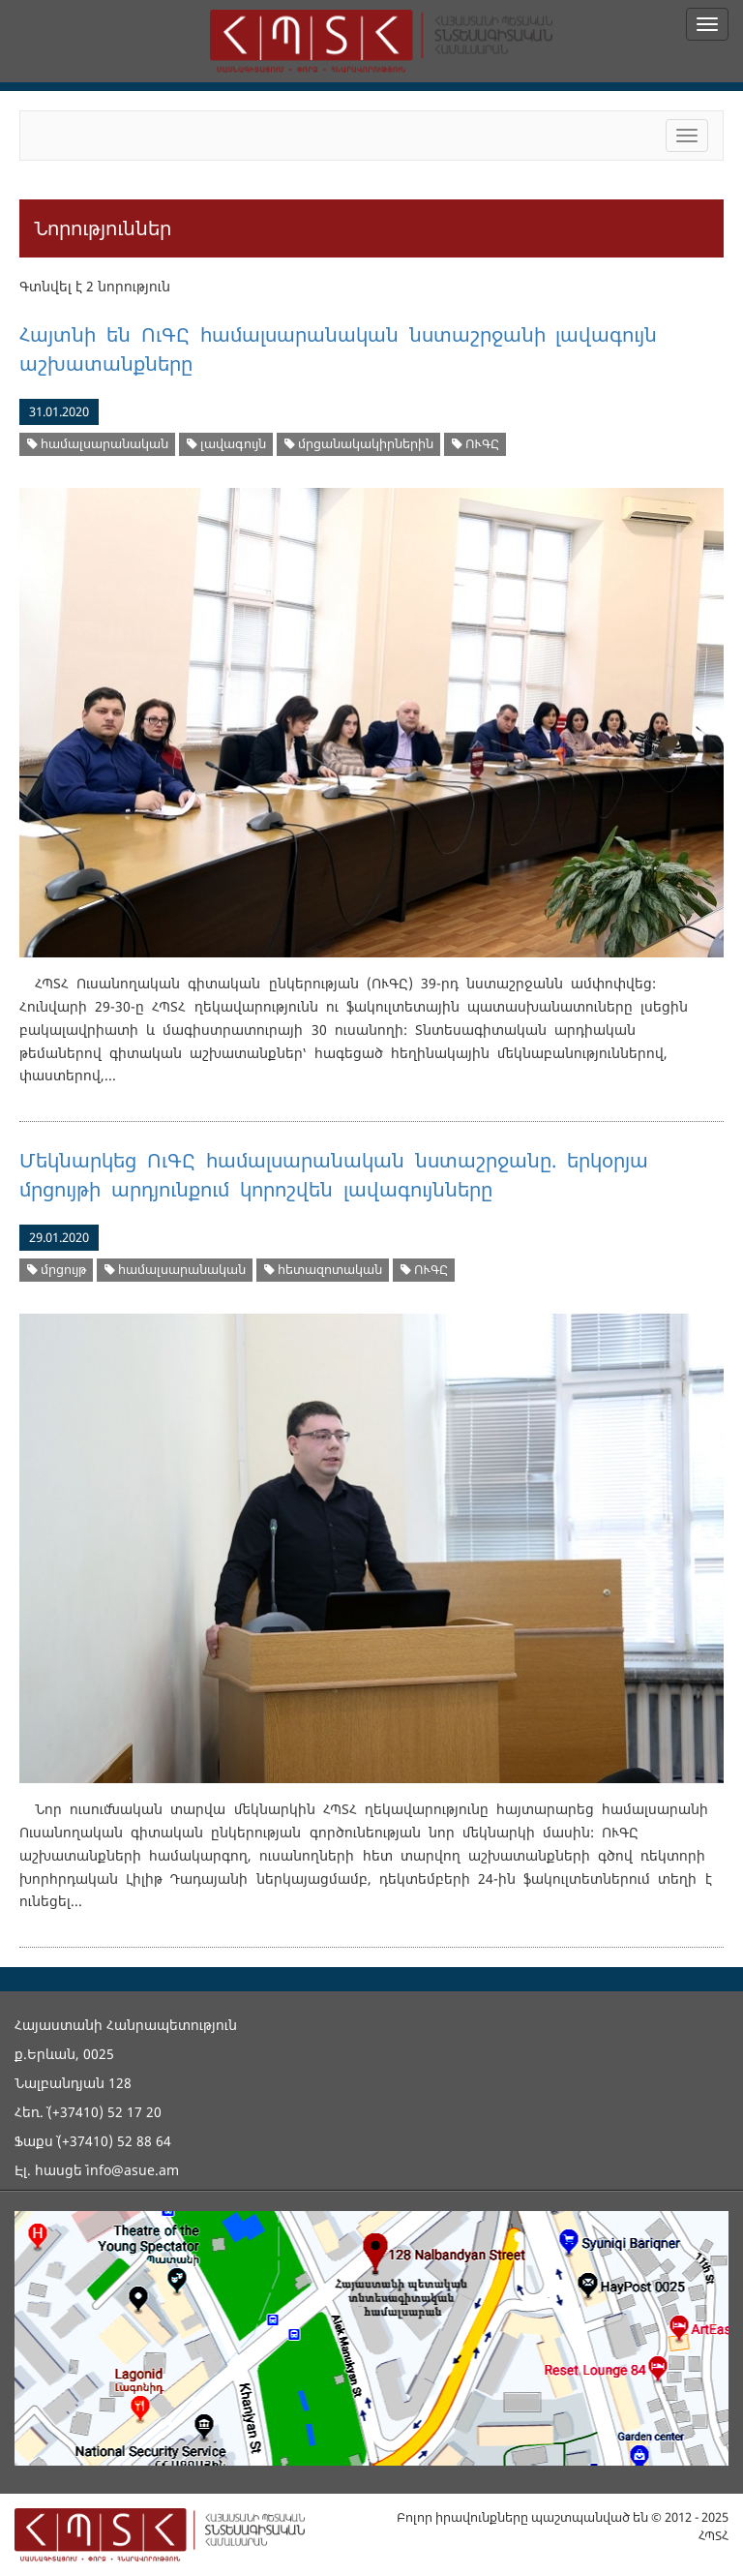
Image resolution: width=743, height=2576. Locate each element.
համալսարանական (97, 444)
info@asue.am (132, 2170)
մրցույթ (56, 1269)
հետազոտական (323, 1269)
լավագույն (226, 444)
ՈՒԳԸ (475, 444)
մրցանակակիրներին (358, 444)
